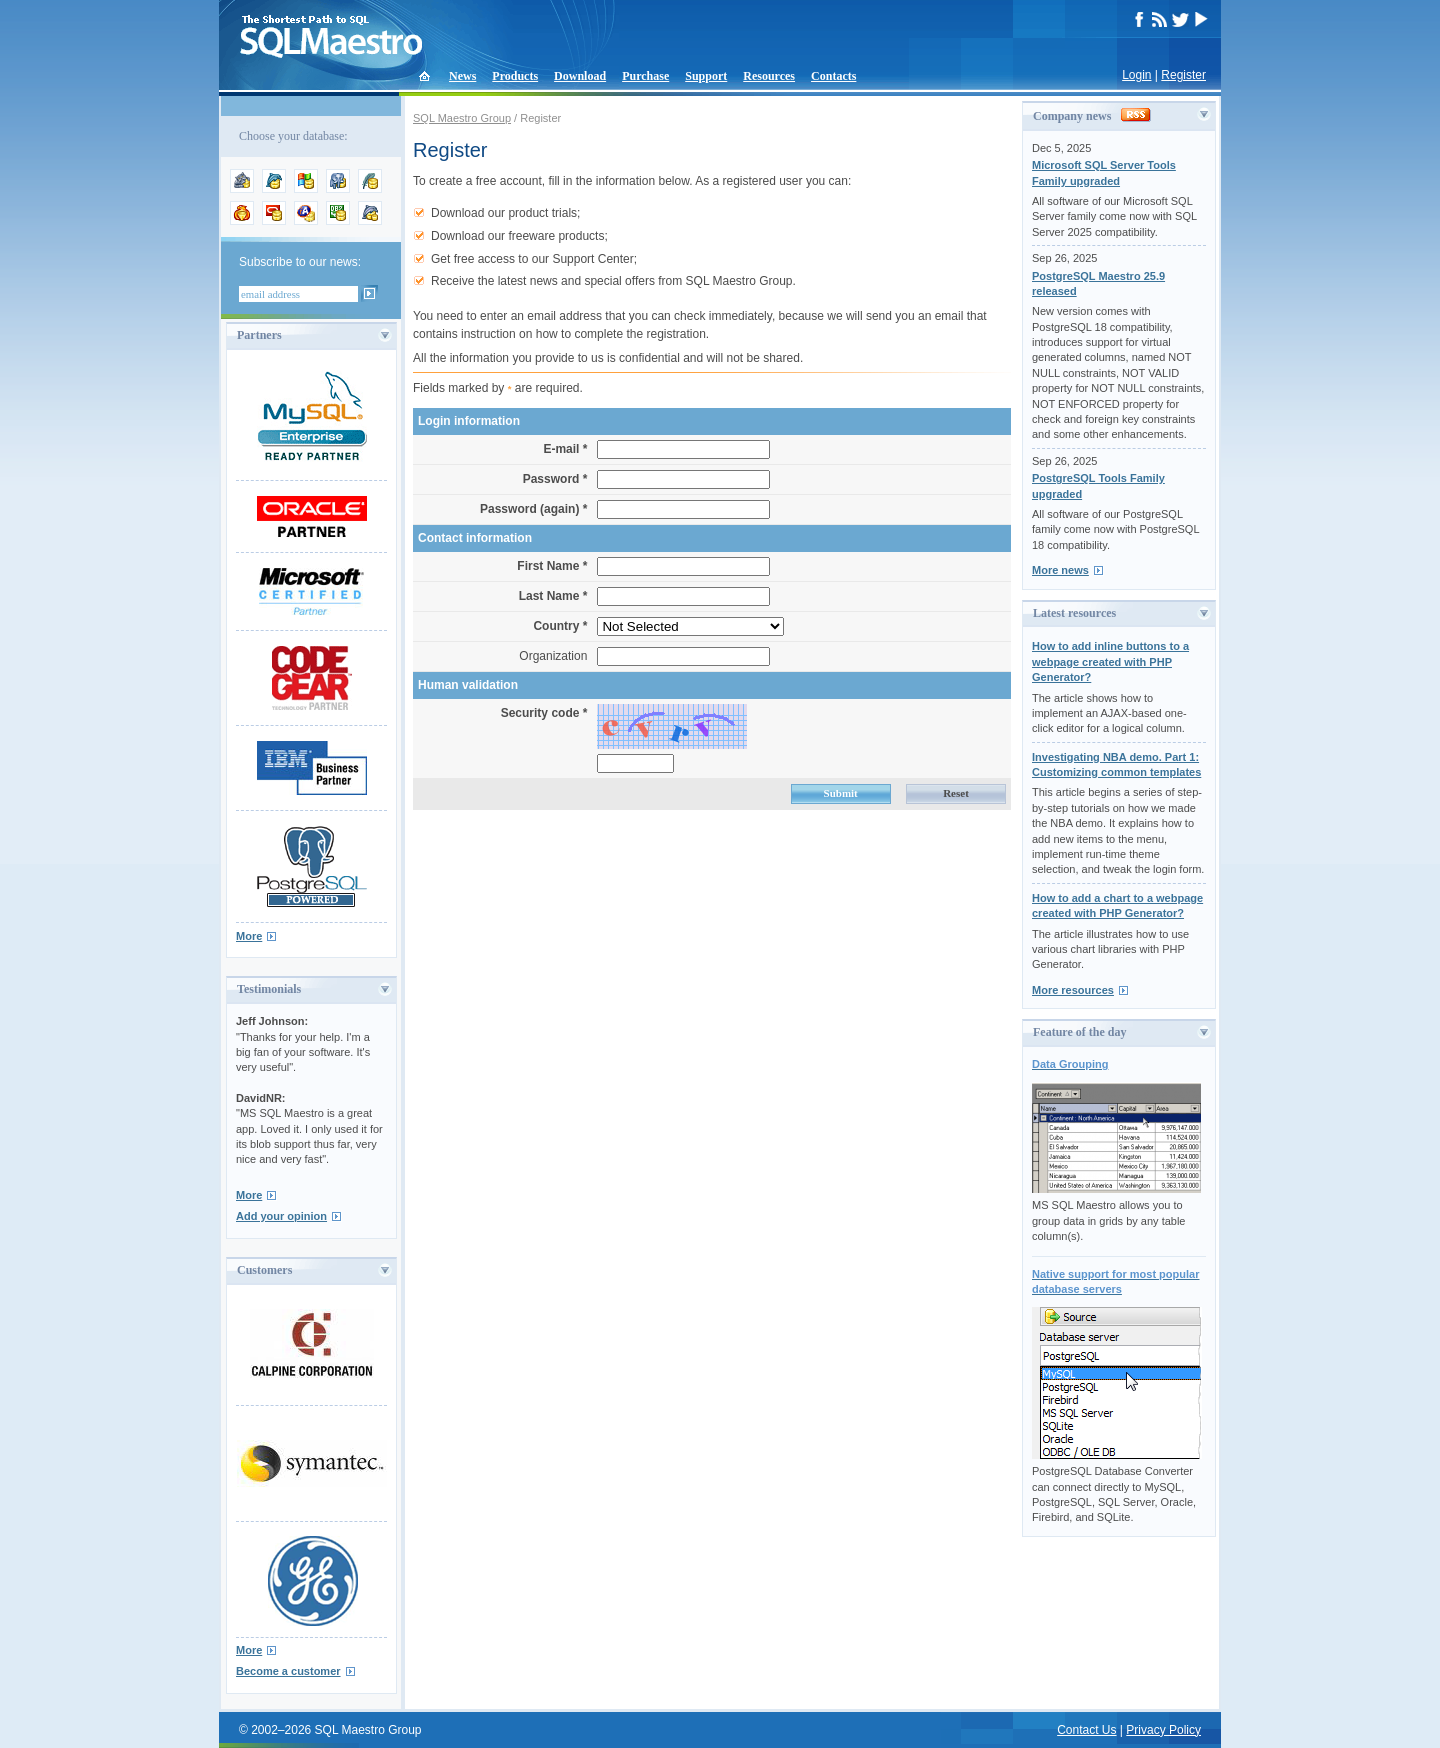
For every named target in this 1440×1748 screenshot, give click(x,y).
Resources (769, 76)
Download (580, 76)
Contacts (833, 76)
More (249, 936)
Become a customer (288, 1671)
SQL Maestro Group (462, 118)
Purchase (645, 76)
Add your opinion (281, 1216)
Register (1183, 75)
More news (1060, 570)
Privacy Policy (1163, 1730)
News (462, 76)
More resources (1073, 990)
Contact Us (1086, 1730)
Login (1136, 75)
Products (515, 76)
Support (706, 76)
